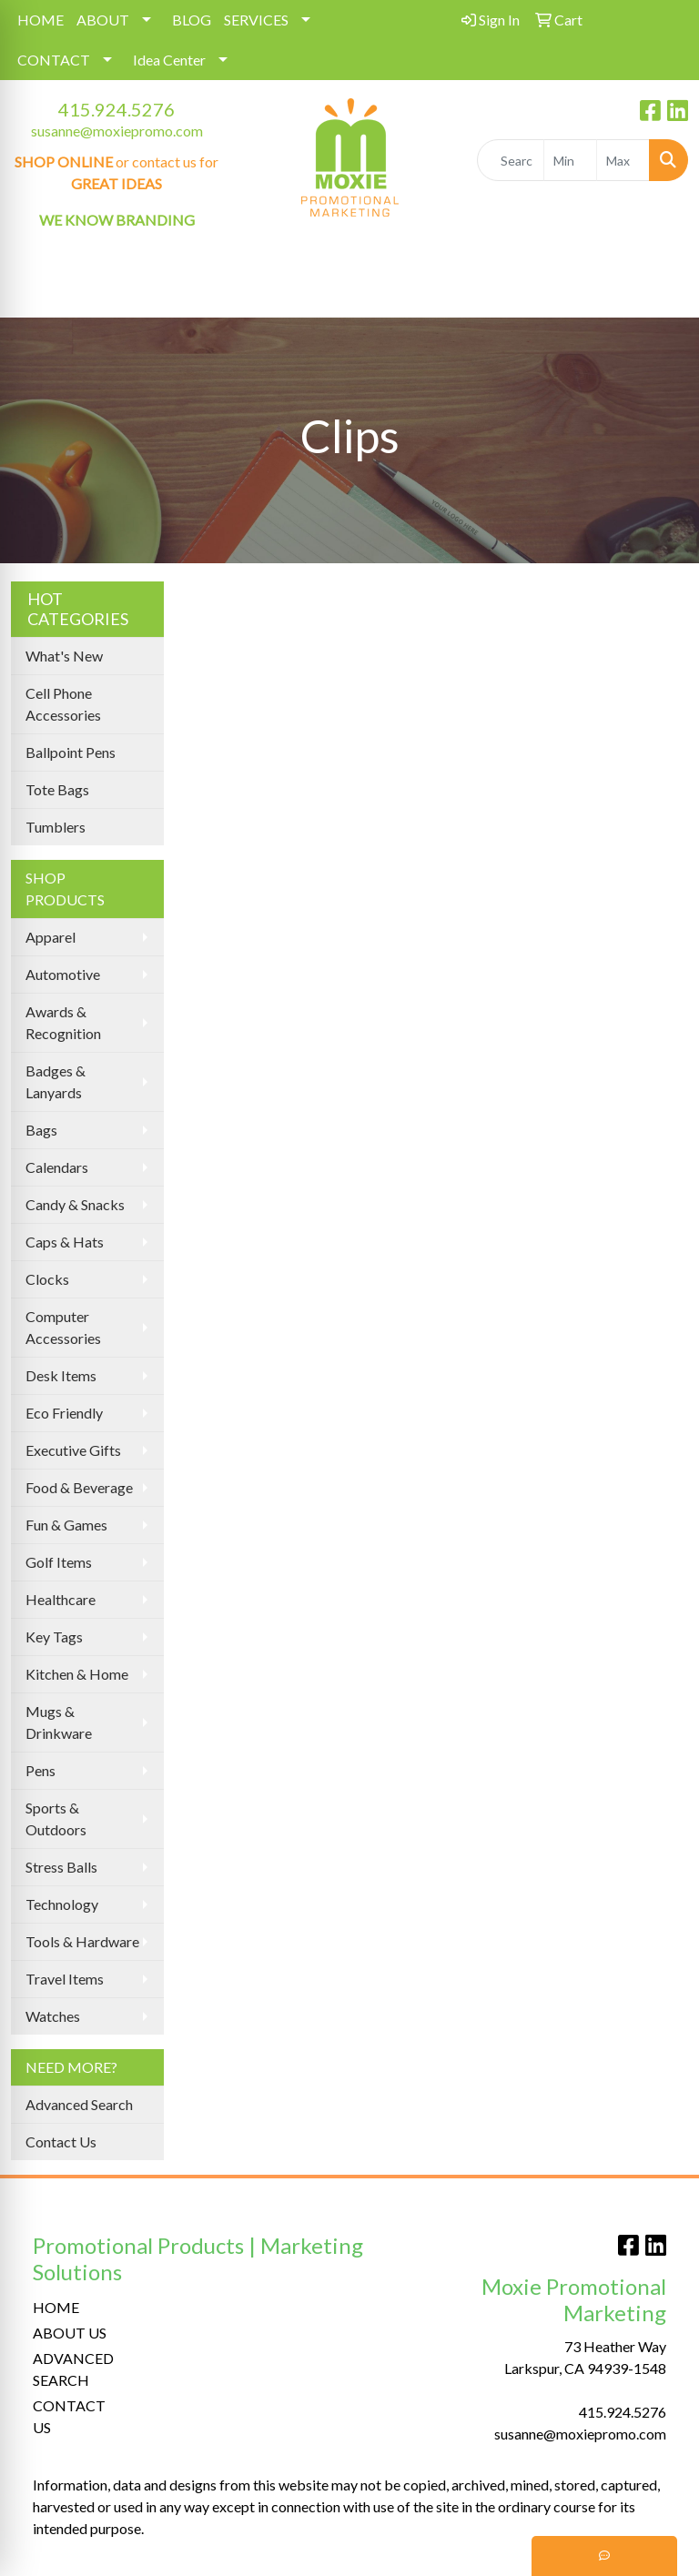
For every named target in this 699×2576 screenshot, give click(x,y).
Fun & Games (66, 1524)
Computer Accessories (63, 1327)
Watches (52, 2016)
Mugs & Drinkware (58, 1722)
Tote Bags (57, 789)
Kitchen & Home (76, 1673)
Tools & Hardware (82, 1941)
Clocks (47, 1279)
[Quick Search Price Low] (570, 160)
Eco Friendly (64, 1412)
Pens (40, 1770)
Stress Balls (61, 1866)
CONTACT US (69, 2416)
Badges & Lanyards (55, 1081)
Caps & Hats (64, 1241)
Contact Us (60, 2141)
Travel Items (64, 1978)
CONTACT (53, 59)
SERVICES (256, 19)
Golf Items (58, 1562)
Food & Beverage (79, 1487)
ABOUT (102, 19)
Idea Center (169, 59)
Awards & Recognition (63, 1022)
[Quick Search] (510, 160)
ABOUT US (69, 2332)
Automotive (62, 974)
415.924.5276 (116, 109)
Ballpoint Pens (70, 752)
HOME (40, 19)
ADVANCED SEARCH (73, 2369)
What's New (64, 655)
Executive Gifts (73, 1450)
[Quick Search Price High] (623, 160)
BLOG (191, 19)
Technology (61, 1904)
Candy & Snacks (75, 1204)
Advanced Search (79, 2104)
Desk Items (60, 1375)
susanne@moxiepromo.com (117, 130)
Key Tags (54, 1636)
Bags (41, 1129)
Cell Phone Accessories (63, 703)
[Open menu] (662, 291)
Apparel (50, 936)
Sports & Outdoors (55, 1818)
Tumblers (55, 826)
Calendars (56, 1167)
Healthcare (60, 1599)
